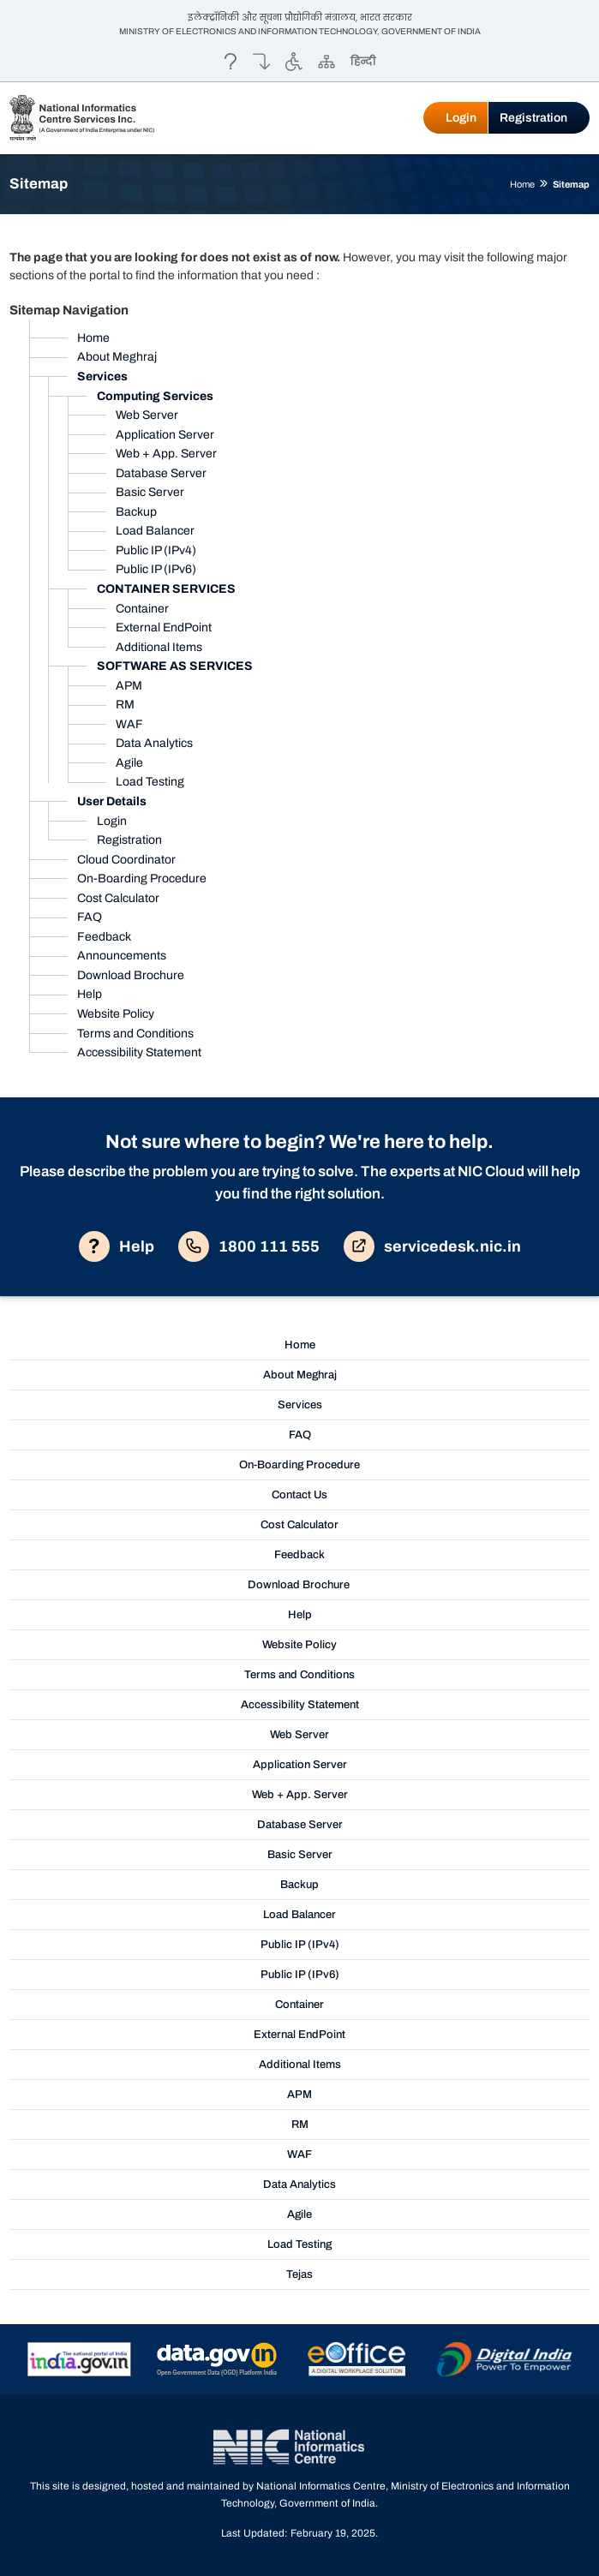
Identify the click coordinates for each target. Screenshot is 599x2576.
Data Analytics (154, 743)
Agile (129, 762)
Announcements (121, 955)
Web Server (147, 415)
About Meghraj (117, 356)
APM (129, 685)
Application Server (165, 434)
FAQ (89, 917)
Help (89, 994)
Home (522, 184)
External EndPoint (164, 627)
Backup (136, 511)
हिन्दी (362, 61)
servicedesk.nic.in (432, 1246)
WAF (129, 724)
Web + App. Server (166, 453)
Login (461, 117)
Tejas (299, 2274)
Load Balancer (155, 530)
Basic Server (150, 492)
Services (300, 1405)
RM (125, 704)
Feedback (104, 936)
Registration (533, 117)
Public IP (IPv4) (156, 550)
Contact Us (299, 1495)
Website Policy (115, 1013)
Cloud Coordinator (126, 859)
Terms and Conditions (135, 1033)
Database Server (161, 473)
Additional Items (159, 647)
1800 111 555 (249, 1246)
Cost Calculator (118, 898)
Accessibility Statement (139, 1052)
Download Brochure (130, 975)
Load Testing (150, 781)
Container (142, 608)
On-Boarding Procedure (142, 878)
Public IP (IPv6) (156, 569)
